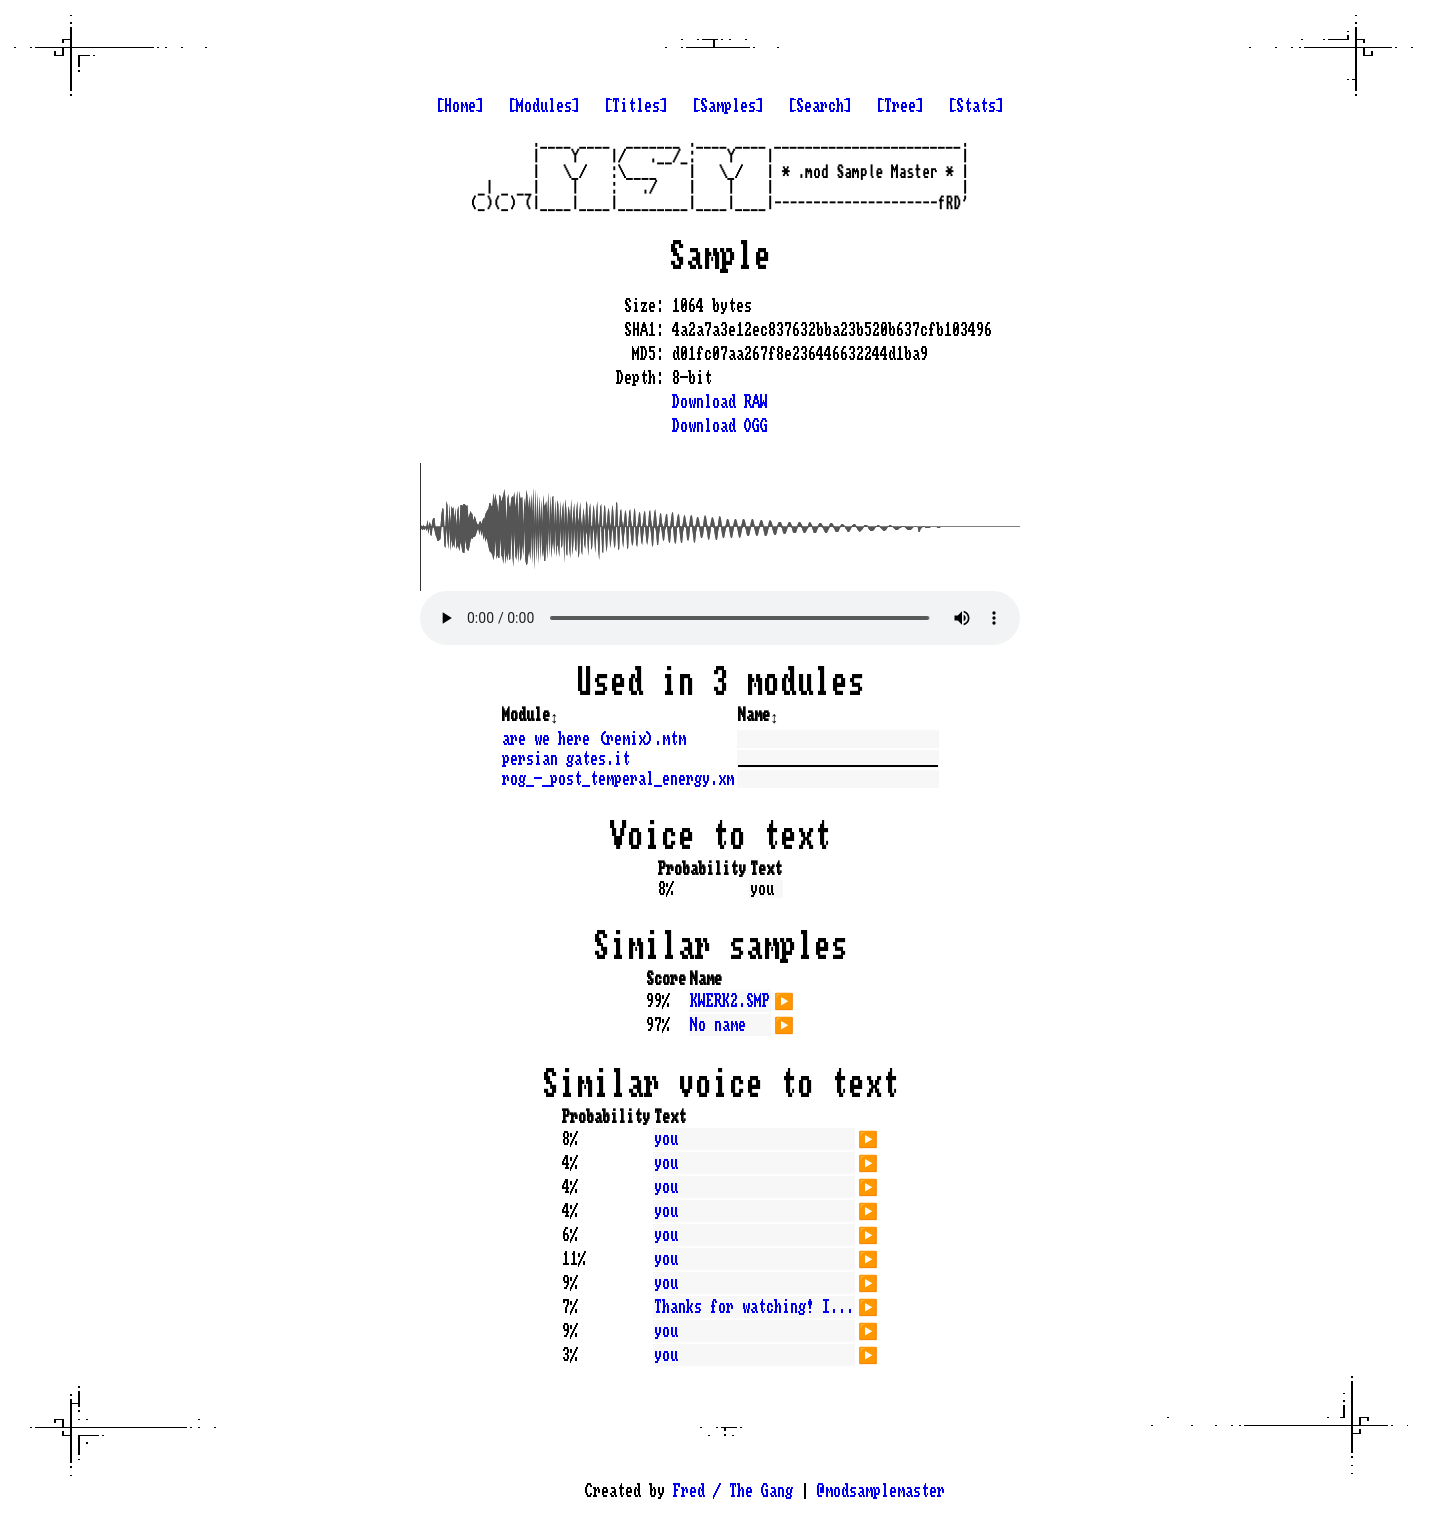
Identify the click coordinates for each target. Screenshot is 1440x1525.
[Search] (820, 106)
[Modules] (544, 106)
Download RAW (720, 402)
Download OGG (720, 426)
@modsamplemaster (881, 1491)
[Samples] (728, 106)
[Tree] (900, 106)
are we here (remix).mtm (594, 739)
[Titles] (636, 106)
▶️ (784, 999)
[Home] (460, 106)
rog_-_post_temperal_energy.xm (618, 779)
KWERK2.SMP (730, 1001)
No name (718, 1025)
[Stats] (976, 106)
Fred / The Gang (733, 1491)
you (666, 1139)
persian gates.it (566, 759)
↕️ (554, 715)
